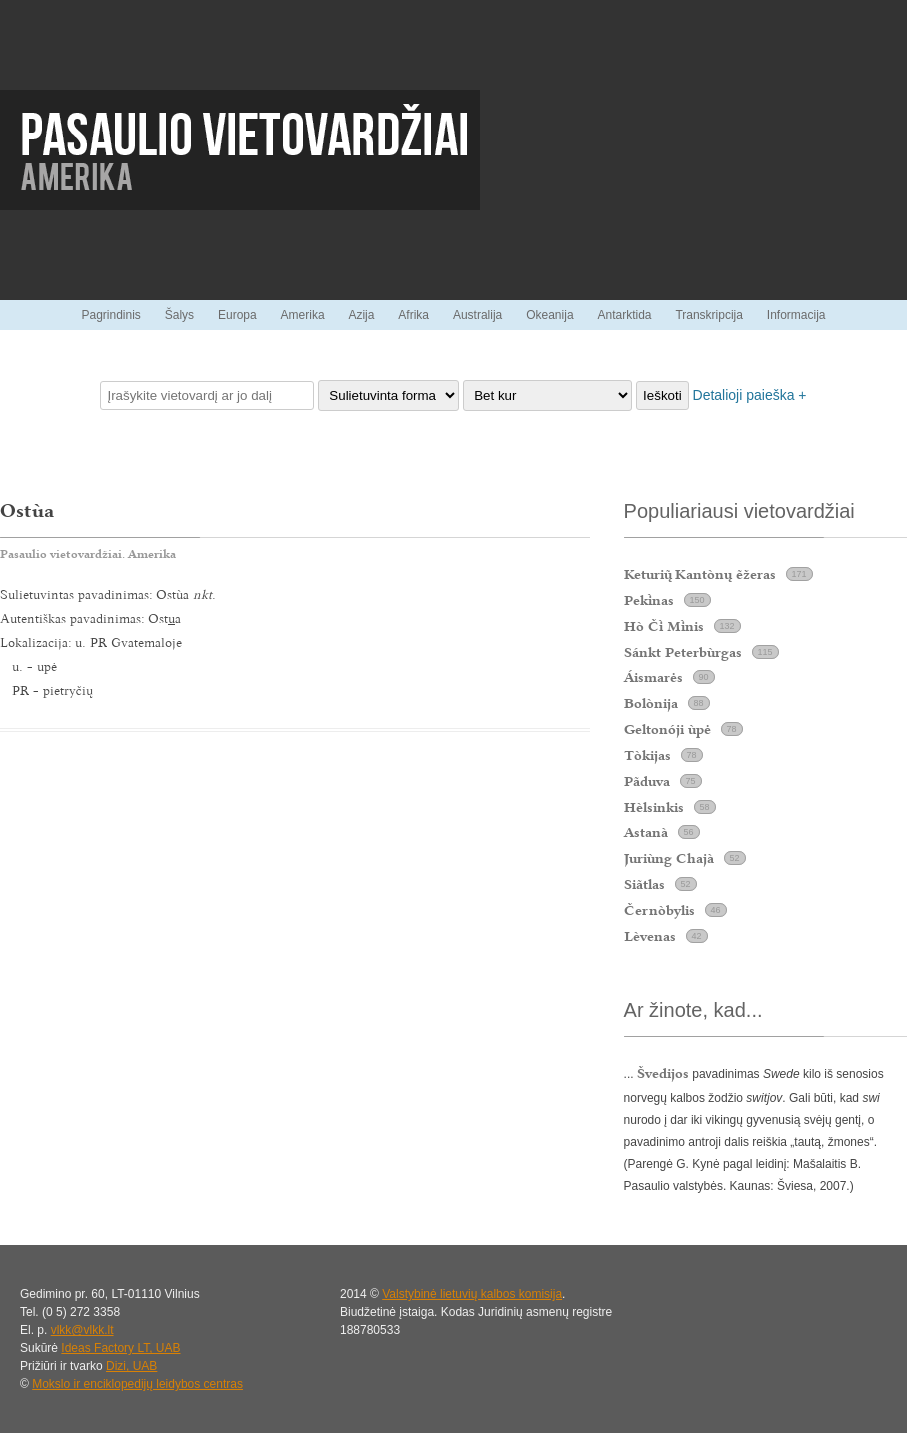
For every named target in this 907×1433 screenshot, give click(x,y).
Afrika (413, 315)
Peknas (649, 600)
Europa (237, 315)
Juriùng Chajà (669, 858)
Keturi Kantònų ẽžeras (700, 574)
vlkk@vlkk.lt (82, 1330)
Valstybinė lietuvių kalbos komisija (472, 1294)
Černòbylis (659, 910)
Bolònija (651, 703)
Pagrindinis (110, 315)
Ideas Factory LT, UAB (120, 1348)
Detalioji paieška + (750, 395)
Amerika (303, 315)
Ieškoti (662, 395)
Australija (477, 315)
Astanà (646, 832)
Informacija (796, 315)
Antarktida (624, 315)
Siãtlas (644, 884)
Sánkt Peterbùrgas (683, 652)
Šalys (179, 315)
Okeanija (549, 315)
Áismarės (653, 677)
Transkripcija (709, 315)
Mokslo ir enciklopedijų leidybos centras (137, 1384)
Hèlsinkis (654, 807)
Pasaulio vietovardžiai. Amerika (88, 554)
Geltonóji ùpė (667, 729)
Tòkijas (647, 755)
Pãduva (647, 781)
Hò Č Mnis (664, 626)
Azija (361, 315)
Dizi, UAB (131, 1366)
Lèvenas (650, 936)
